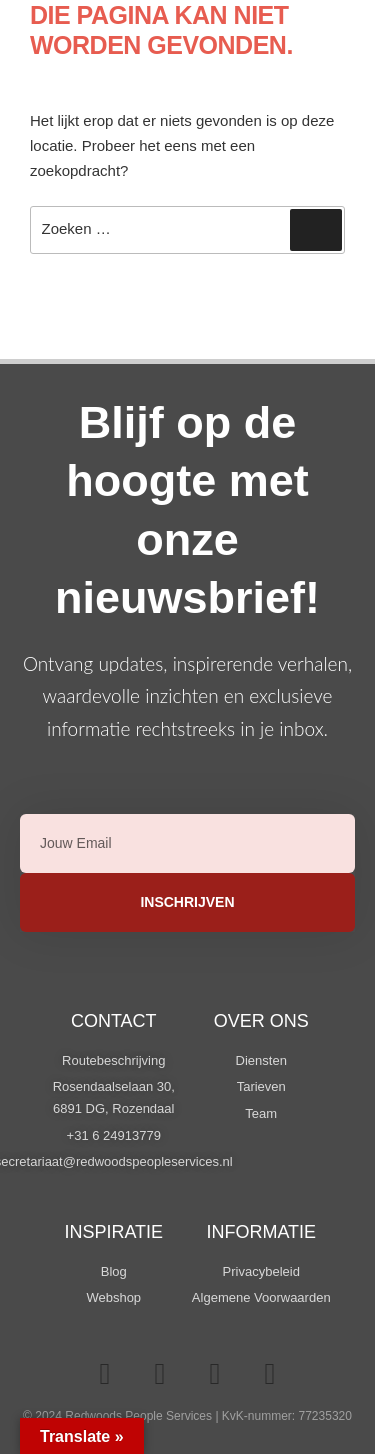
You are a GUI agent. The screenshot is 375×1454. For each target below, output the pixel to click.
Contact (114, 1021)
